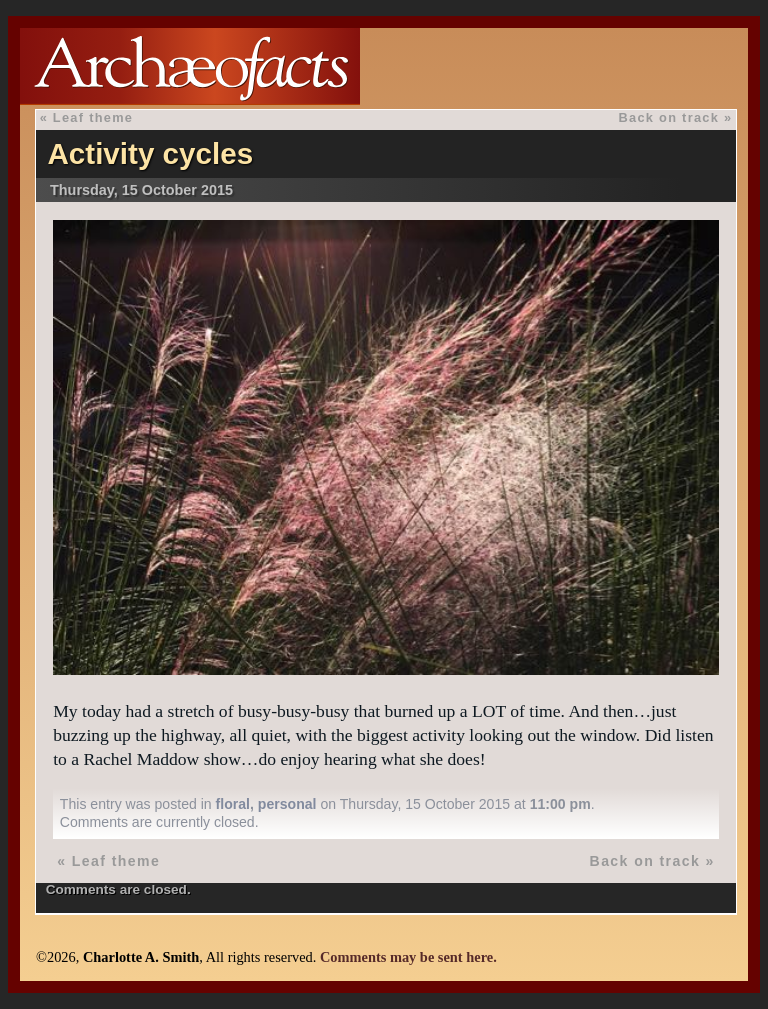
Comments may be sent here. (408, 957)
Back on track (669, 117)
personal (287, 804)
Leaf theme (93, 117)
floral (233, 804)
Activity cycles (150, 153)
